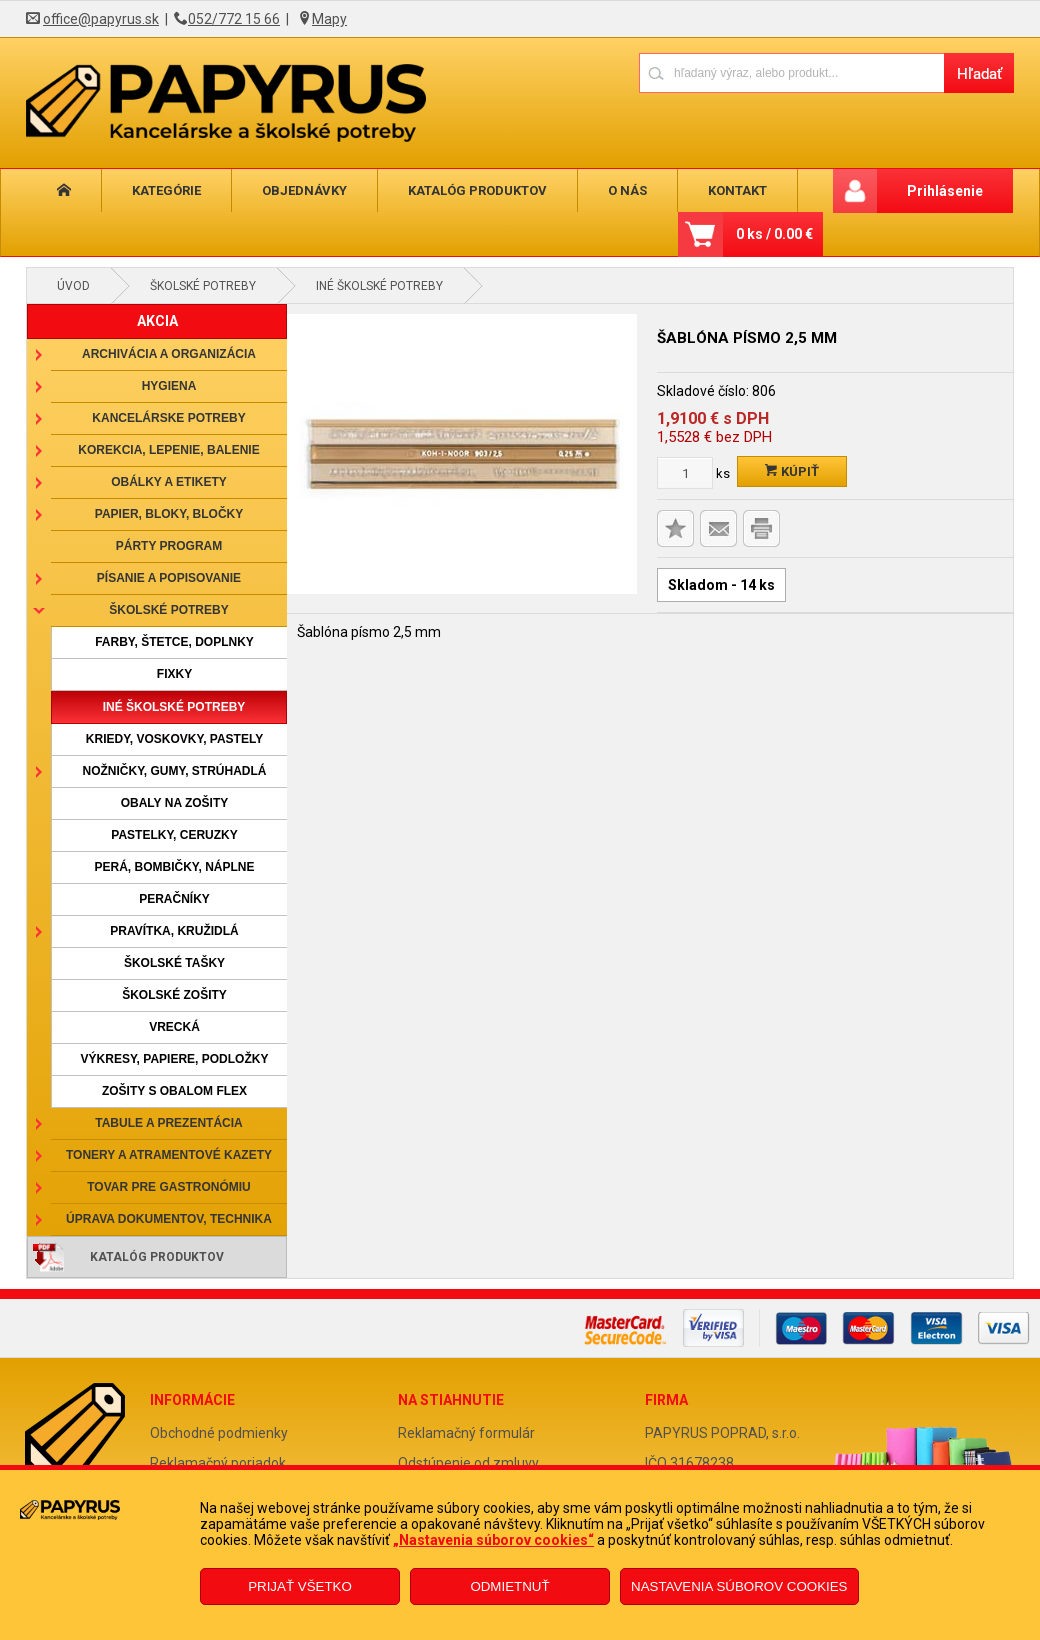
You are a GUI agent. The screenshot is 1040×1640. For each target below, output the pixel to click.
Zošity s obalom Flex (174, 1091)
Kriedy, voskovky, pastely (174, 739)
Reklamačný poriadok (218, 1463)
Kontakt (711, 190)
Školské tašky (174, 963)
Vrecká (174, 1027)
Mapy (329, 19)
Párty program (169, 546)
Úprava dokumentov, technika (169, 1219)
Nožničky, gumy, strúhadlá (174, 771)
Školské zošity (174, 995)
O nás (606, 190)
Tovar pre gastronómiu (169, 1187)
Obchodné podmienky (219, 1433)
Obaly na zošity (175, 803)
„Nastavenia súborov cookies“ (493, 1540)
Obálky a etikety (169, 482)
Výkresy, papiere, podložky (175, 1059)
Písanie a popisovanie (169, 578)
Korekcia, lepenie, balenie (168, 450)
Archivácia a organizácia (169, 354)
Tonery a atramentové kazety (169, 1155)
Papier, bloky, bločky (169, 514)
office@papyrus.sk (101, 19)
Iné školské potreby (379, 286)
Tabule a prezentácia (169, 1123)
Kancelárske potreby (168, 418)
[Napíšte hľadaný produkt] (791, 72)
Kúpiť (792, 471)
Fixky (174, 674)
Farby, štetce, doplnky (174, 642)
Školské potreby (203, 286)
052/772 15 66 (234, 19)
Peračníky (174, 899)
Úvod (73, 286)
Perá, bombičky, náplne (174, 867)
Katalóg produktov (461, 190)
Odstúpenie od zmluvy (468, 1463)
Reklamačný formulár (466, 1433)
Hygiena (169, 386)
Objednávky (292, 190)
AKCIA (157, 321)
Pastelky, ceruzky (174, 835)
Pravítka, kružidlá (174, 931)
